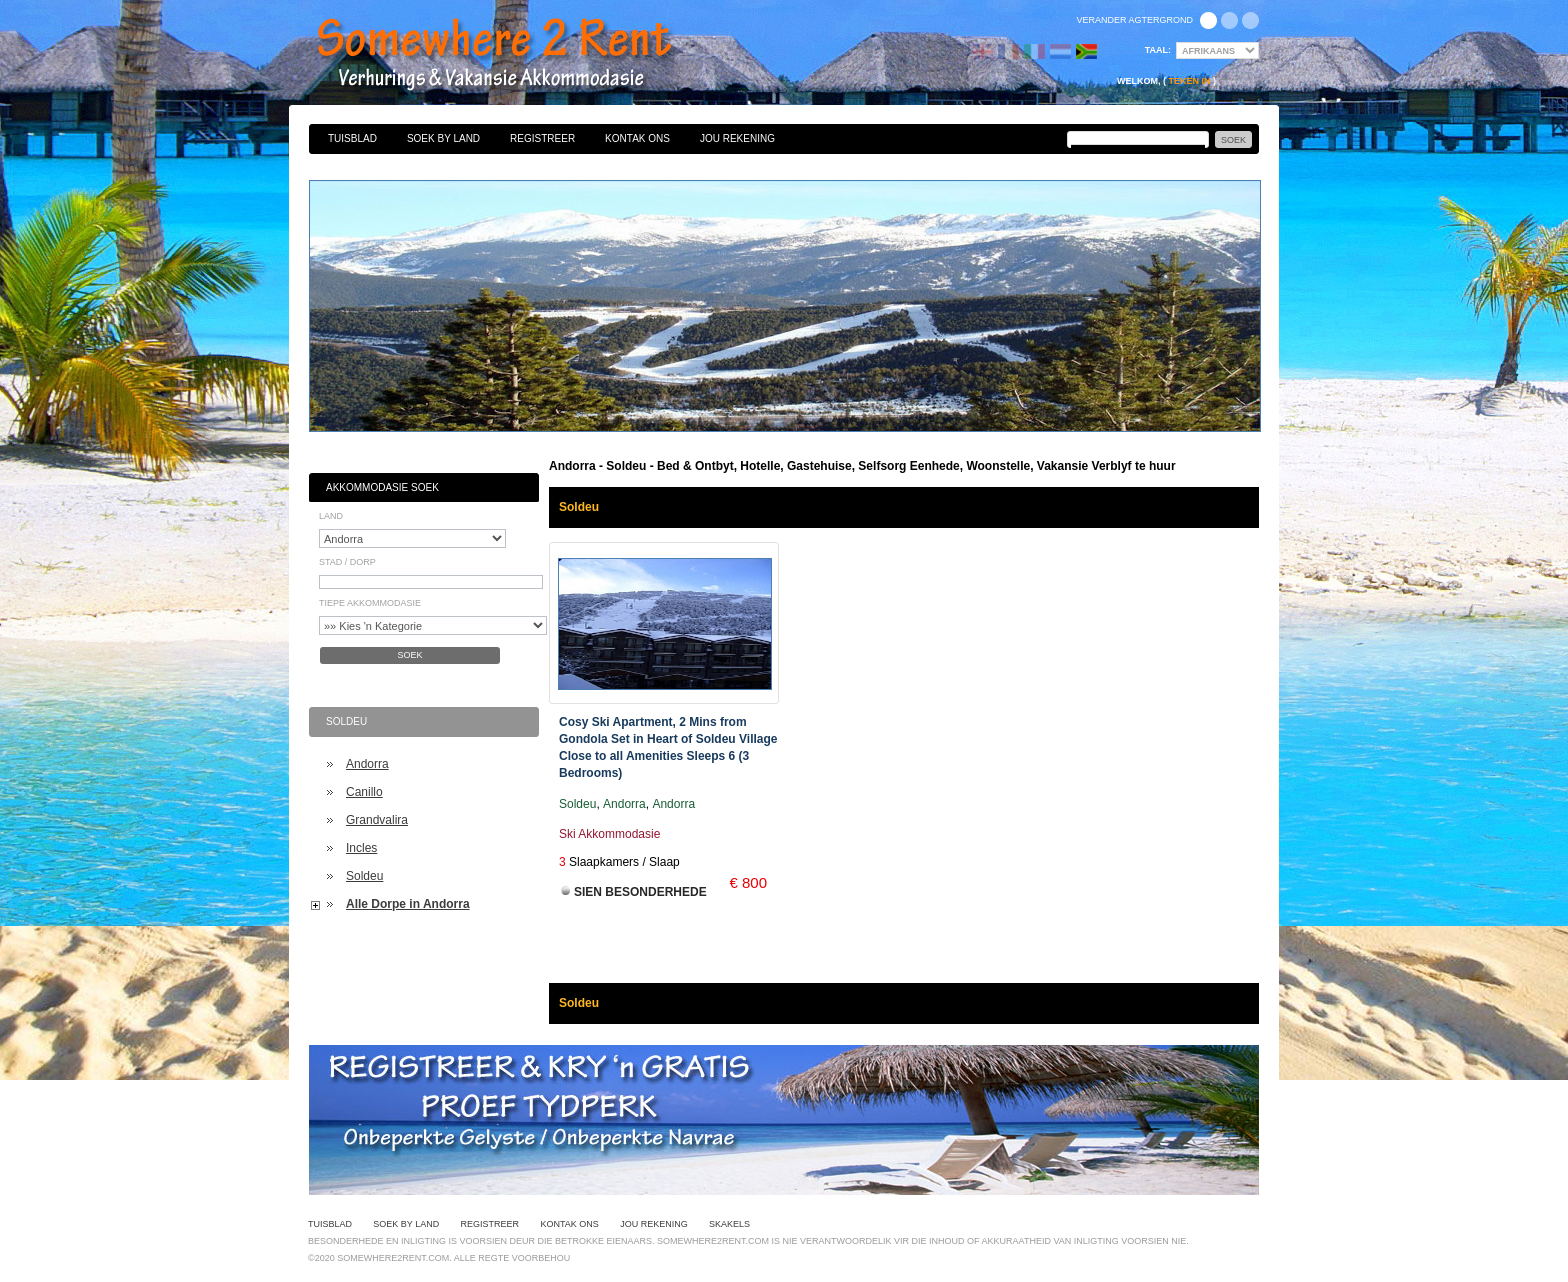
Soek (409, 655)
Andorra (367, 764)
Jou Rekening (737, 138)
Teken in (1189, 81)
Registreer (542, 138)
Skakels (729, 1224)
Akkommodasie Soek (382, 487)
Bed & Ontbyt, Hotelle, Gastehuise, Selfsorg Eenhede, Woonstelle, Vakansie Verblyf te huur (516, 55)
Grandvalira (377, 820)
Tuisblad (352, 138)
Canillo (364, 792)
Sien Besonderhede (640, 892)
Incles (361, 848)
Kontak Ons (637, 138)
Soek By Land (443, 138)
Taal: (1158, 50)
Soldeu (364, 876)
